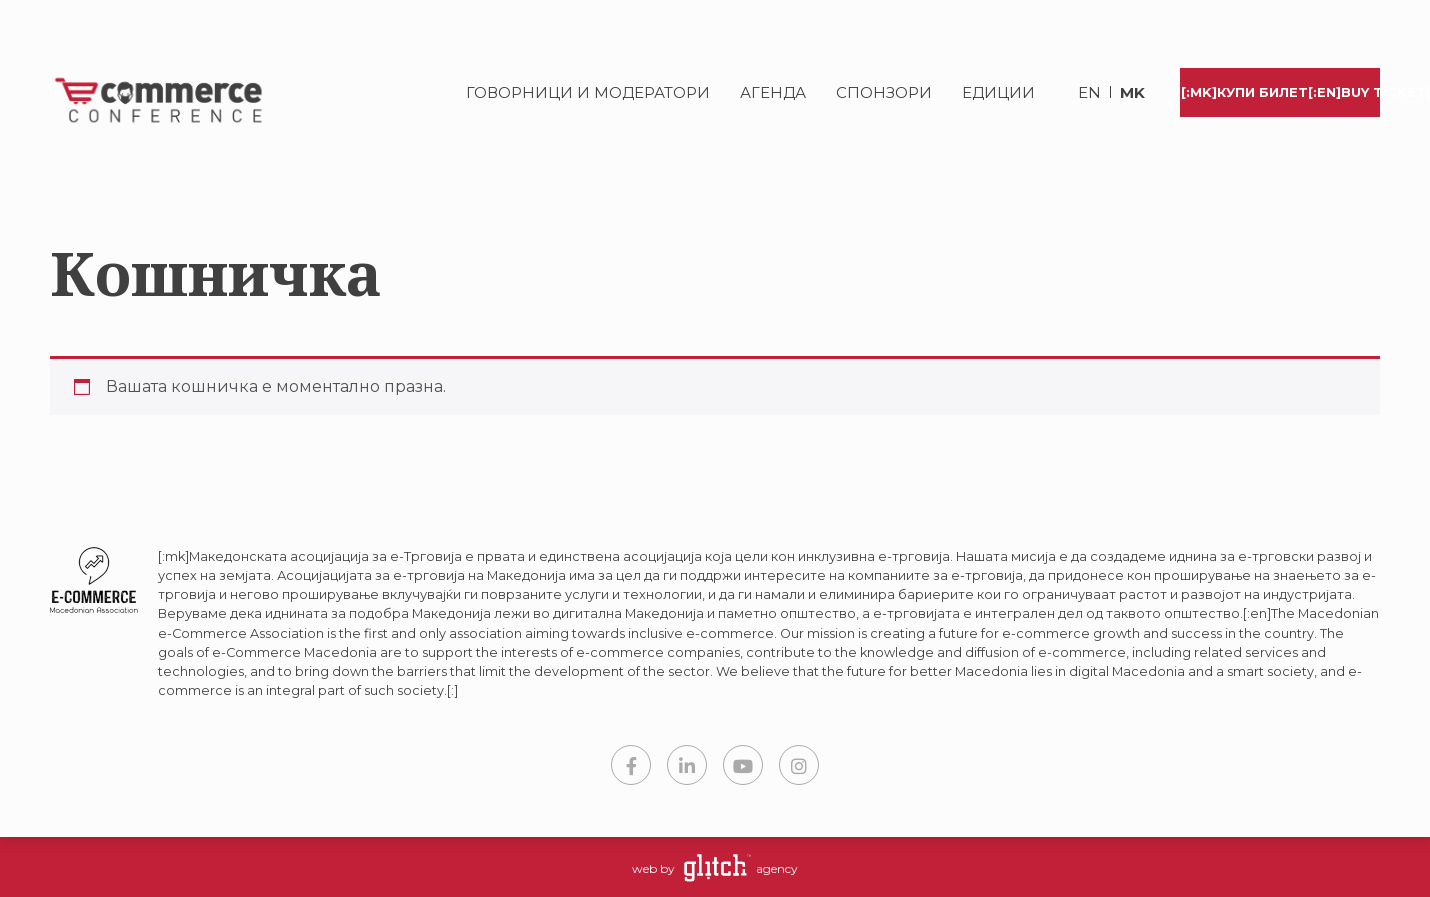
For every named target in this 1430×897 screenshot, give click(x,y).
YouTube (743, 765)
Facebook (631, 765)
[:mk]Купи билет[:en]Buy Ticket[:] (1280, 92)
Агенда (773, 92)
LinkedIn (687, 765)
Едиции (998, 92)
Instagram (799, 765)
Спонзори (884, 92)
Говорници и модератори (588, 92)
